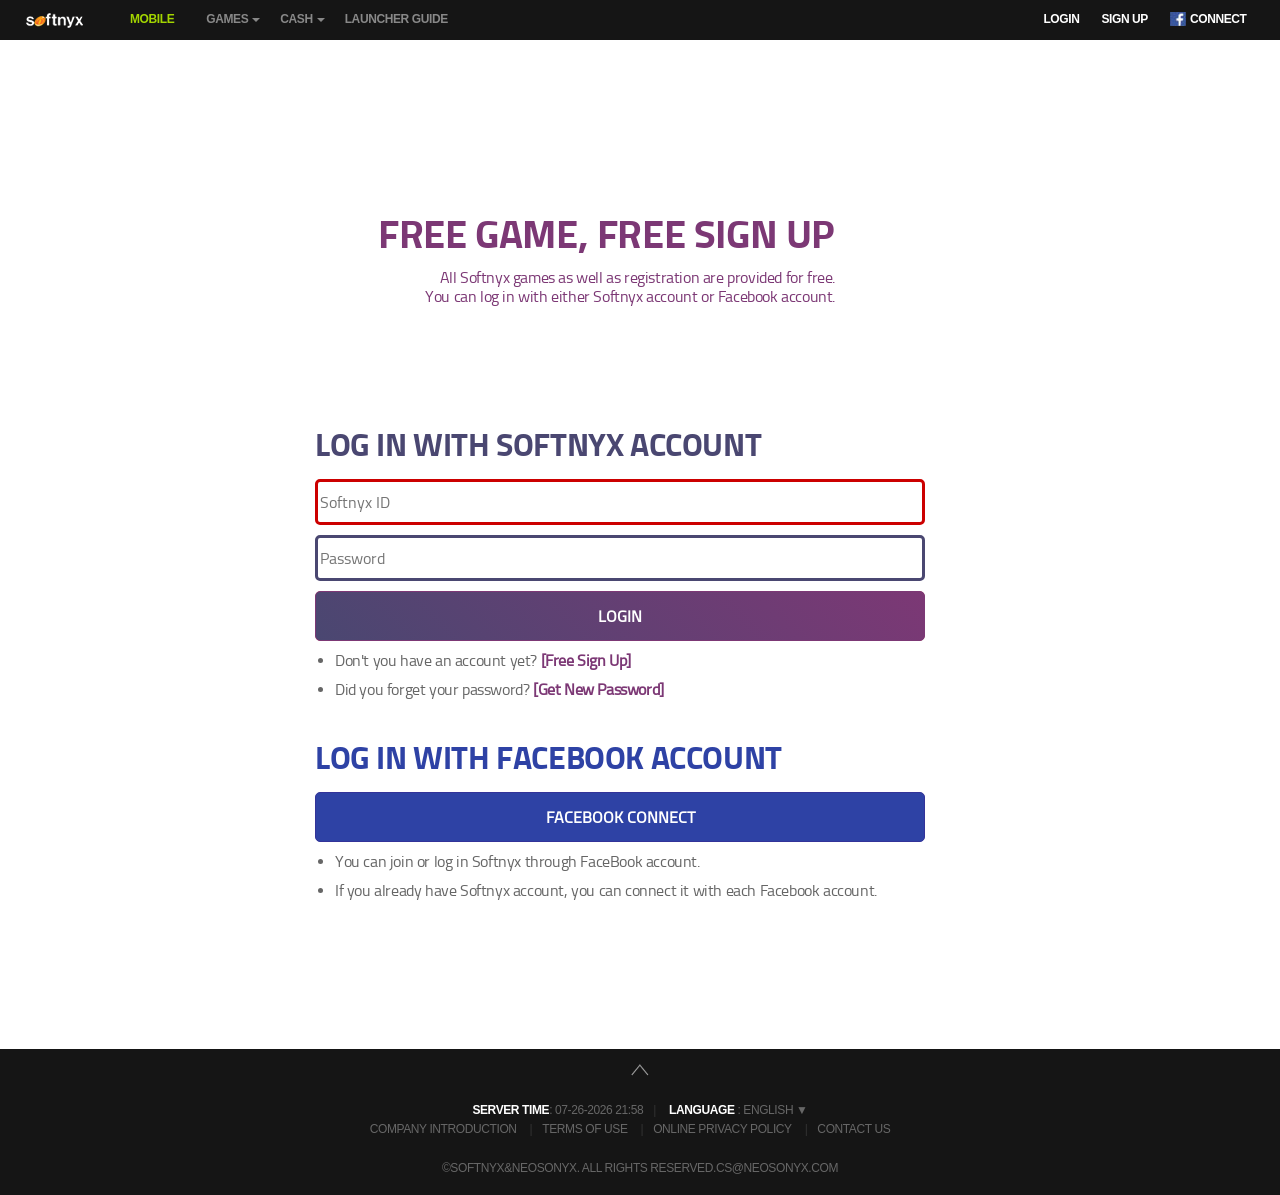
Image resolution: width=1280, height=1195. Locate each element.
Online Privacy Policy (722, 1129)
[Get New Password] (598, 689)
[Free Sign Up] (586, 660)
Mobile (152, 19)
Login (1061, 19)
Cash (302, 26)
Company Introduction (443, 1129)
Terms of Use (584, 1129)
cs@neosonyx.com (777, 1168)
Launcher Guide (396, 19)
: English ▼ (738, 1110)
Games (233, 26)
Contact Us (853, 1129)
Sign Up (1124, 19)
